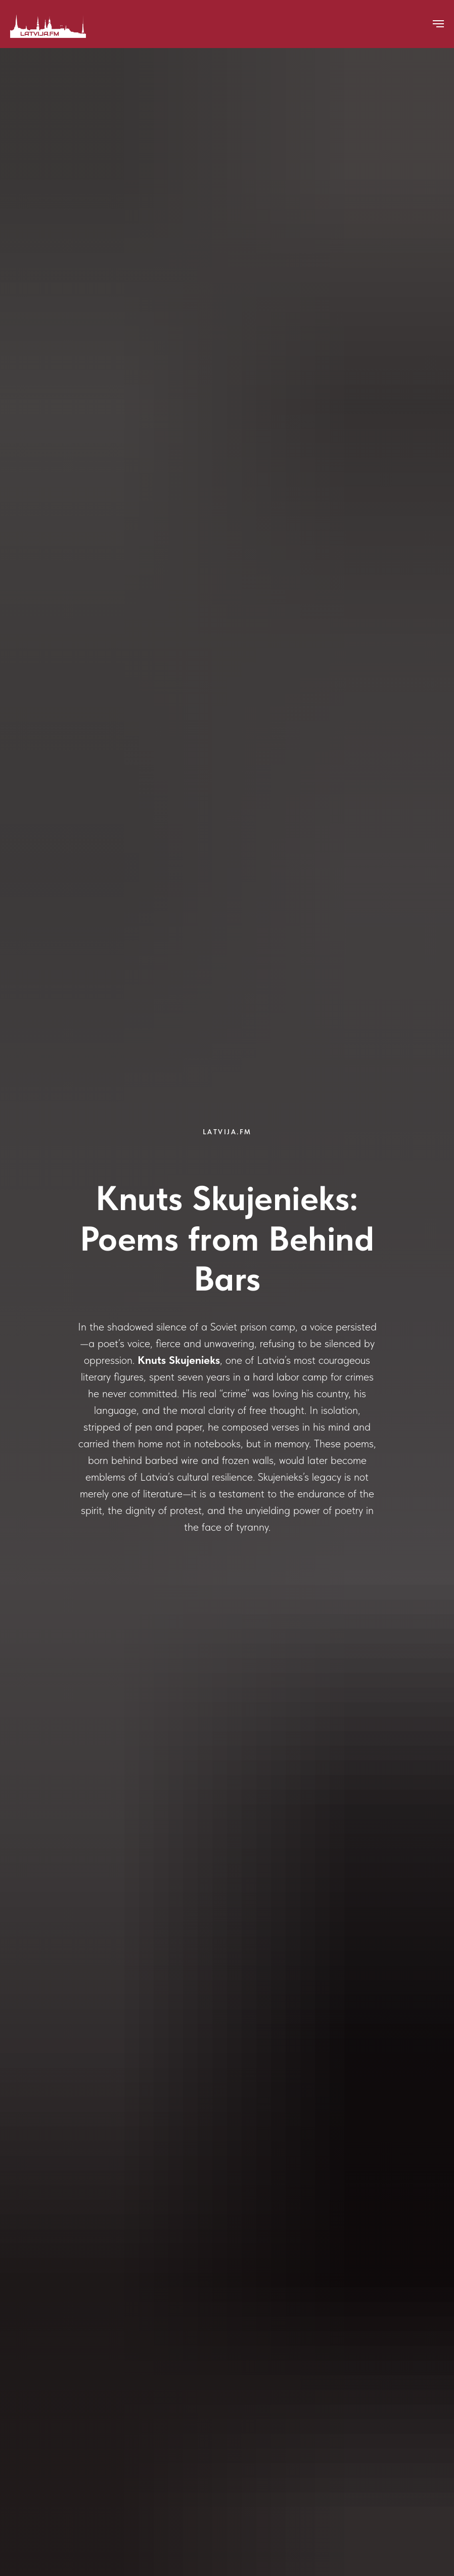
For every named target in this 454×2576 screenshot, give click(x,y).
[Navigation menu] (438, 23)
